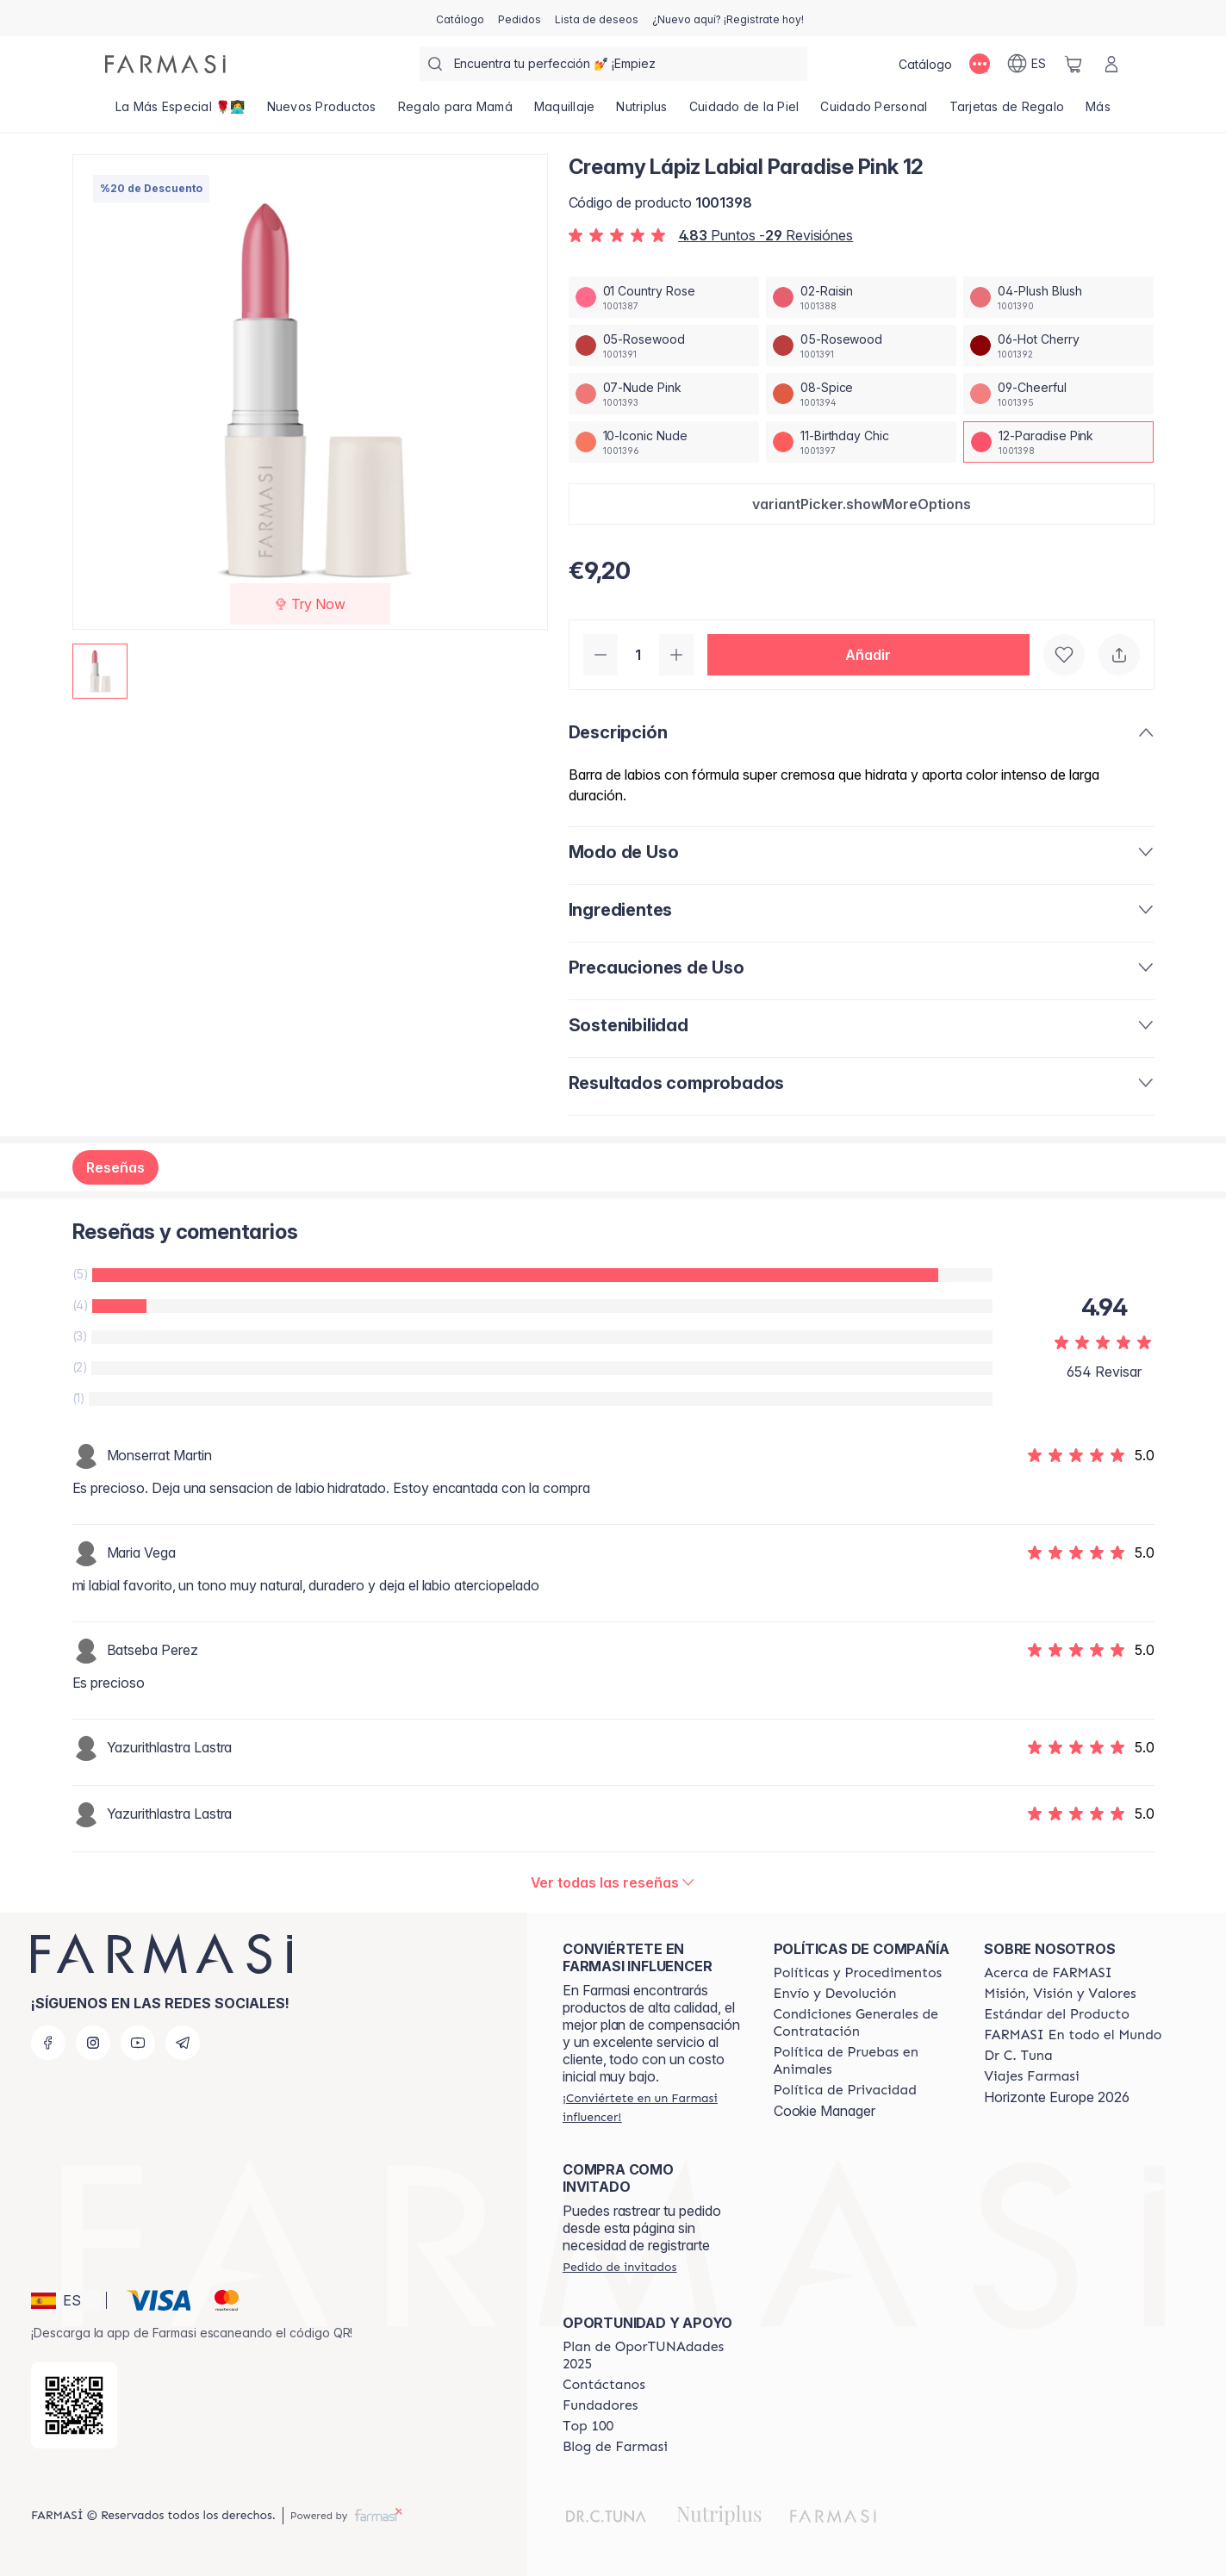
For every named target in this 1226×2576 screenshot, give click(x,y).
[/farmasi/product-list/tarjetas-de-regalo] (1006, 112)
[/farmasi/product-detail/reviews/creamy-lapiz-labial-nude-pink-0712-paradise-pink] (613, 1882)
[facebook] (48, 2042)
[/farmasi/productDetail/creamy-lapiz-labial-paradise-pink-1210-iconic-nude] (664, 442)
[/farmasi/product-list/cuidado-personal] (874, 112)
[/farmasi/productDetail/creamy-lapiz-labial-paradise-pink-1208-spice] (861, 393)
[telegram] (182, 2042)
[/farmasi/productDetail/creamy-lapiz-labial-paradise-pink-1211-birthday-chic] (861, 442)
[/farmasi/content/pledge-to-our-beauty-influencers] (1018, 2055)
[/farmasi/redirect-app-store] (74, 2405)
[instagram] (93, 2042)
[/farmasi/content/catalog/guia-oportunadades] (653, 2355)
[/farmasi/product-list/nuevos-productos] (321, 112)
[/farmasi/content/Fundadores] (600, 2405)
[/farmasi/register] (519, 18)
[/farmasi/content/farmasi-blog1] (615, 2446)
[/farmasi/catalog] (460, 18)
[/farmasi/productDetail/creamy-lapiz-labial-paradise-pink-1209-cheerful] (1058, 393)
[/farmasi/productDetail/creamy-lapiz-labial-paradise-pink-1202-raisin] (861, 297)
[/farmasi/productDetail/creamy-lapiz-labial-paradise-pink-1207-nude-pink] (664, 393)
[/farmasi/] (165, 64)
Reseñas (115, 1167)
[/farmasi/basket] (1073, 63)
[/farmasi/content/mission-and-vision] (1060, 1993)
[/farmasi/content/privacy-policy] (845, 2090)
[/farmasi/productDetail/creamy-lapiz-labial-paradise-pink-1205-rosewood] (664, 345)
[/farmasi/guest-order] (619, 2266)
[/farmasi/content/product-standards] (1057, 2014)
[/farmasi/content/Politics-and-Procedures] (858, 1973)
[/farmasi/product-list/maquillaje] (564, 112)
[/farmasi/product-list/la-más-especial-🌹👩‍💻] (181, 112)
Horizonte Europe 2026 (1057, 2097)
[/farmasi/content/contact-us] (604, 2384)
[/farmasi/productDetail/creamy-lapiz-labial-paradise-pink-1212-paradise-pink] (1058, 442)
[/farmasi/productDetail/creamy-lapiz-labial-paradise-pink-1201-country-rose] (664, 297)
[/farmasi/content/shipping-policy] (835, 1993)
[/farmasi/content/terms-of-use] (864, 2023)
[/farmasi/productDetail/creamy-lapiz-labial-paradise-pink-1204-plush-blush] (1058, 297)
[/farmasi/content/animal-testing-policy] (864, 2061)
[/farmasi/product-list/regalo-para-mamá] (455, 112)
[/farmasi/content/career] (1031, 2076)
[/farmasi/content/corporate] (1072, 2035)
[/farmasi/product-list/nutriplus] (642, 112)
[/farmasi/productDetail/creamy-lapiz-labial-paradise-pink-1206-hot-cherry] (1058, 345)
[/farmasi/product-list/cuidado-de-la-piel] (744, 112)
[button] (861, 504)
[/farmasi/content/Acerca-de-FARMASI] (1048, 1973)
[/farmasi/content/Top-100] (588, 2426)
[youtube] (138, 2042)
